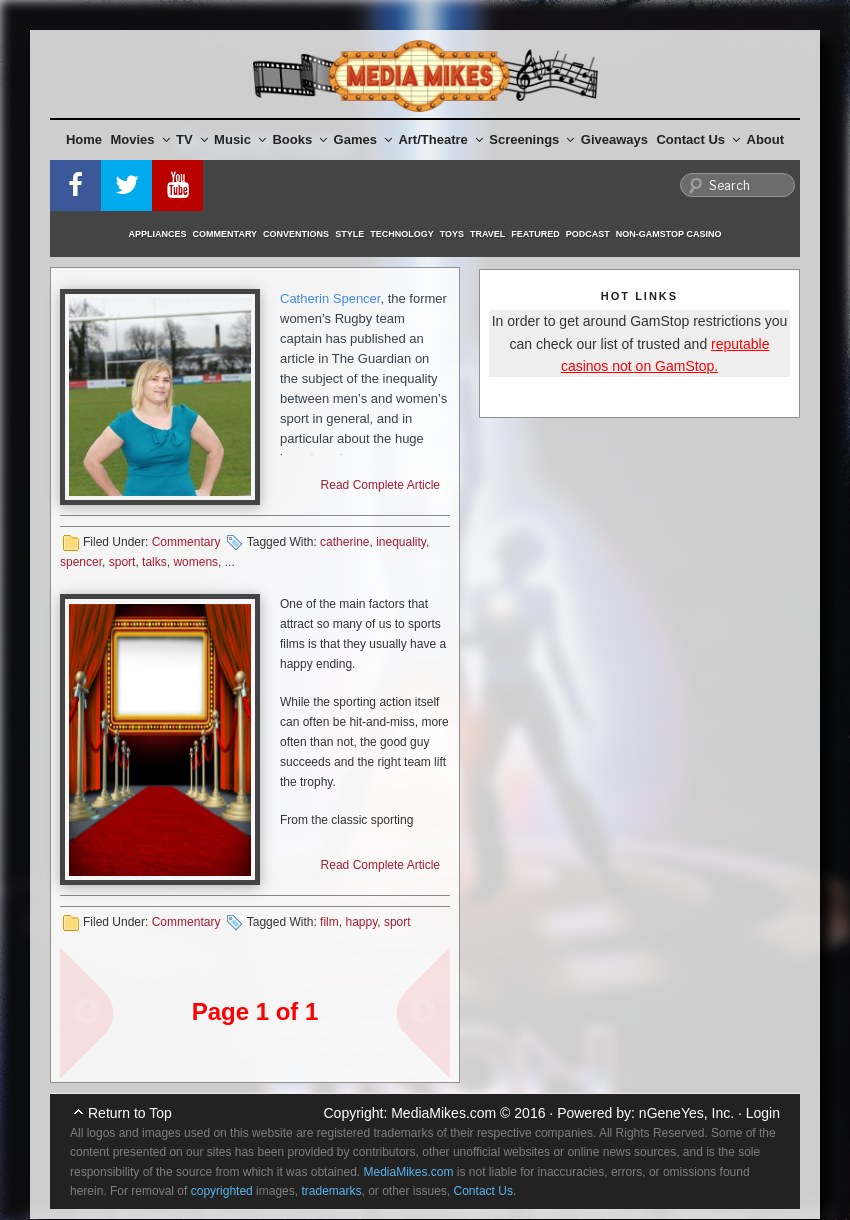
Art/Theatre (440, 139)
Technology (402, 234)
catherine (344, 542)
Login (763, 1113)
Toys (452, 234)
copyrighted (222, 1191)
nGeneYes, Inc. (686, 1113)
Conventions (296, 234)
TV (192, 139)
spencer (81, 562)
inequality (401, 542)
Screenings (531, 139)
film (329, 922)
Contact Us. (485, 1191)
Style (349, 234)
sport (122, 562)
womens (195, 562)
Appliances (158, 234)
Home (84, 139)
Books (299, 139)
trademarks (331, 1191)
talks (154, 562)
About (766, 139)
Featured (535, 234)
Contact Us (698, 139)
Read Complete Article (380, 485)
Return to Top (130, 1113)
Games (363, 139)
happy (361, 922)
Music (240, 139)
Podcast (588, 234)
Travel (487, 234)
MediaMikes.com (443, 1113)
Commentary (225, 234)
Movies (140, 139)
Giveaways (614, 139)
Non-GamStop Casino (669, 234)
